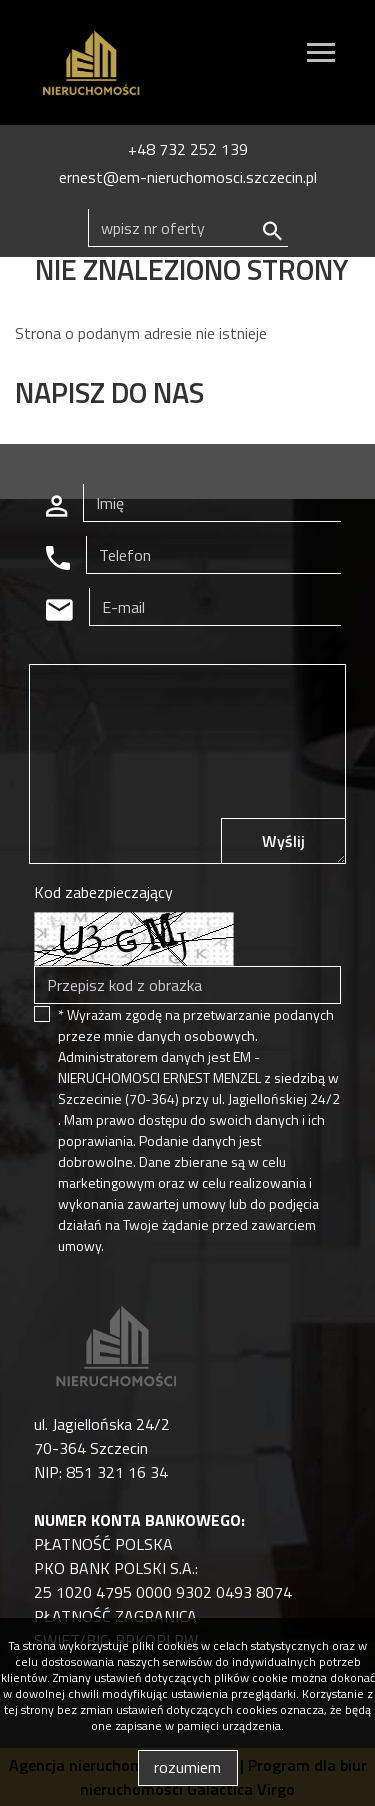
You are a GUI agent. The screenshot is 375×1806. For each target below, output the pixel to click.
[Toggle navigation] (321, 55)
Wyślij (283, 841)
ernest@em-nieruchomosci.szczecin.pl (188, 177)
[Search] (188, 228)
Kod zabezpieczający (103, 892)
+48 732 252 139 (188, 149)
